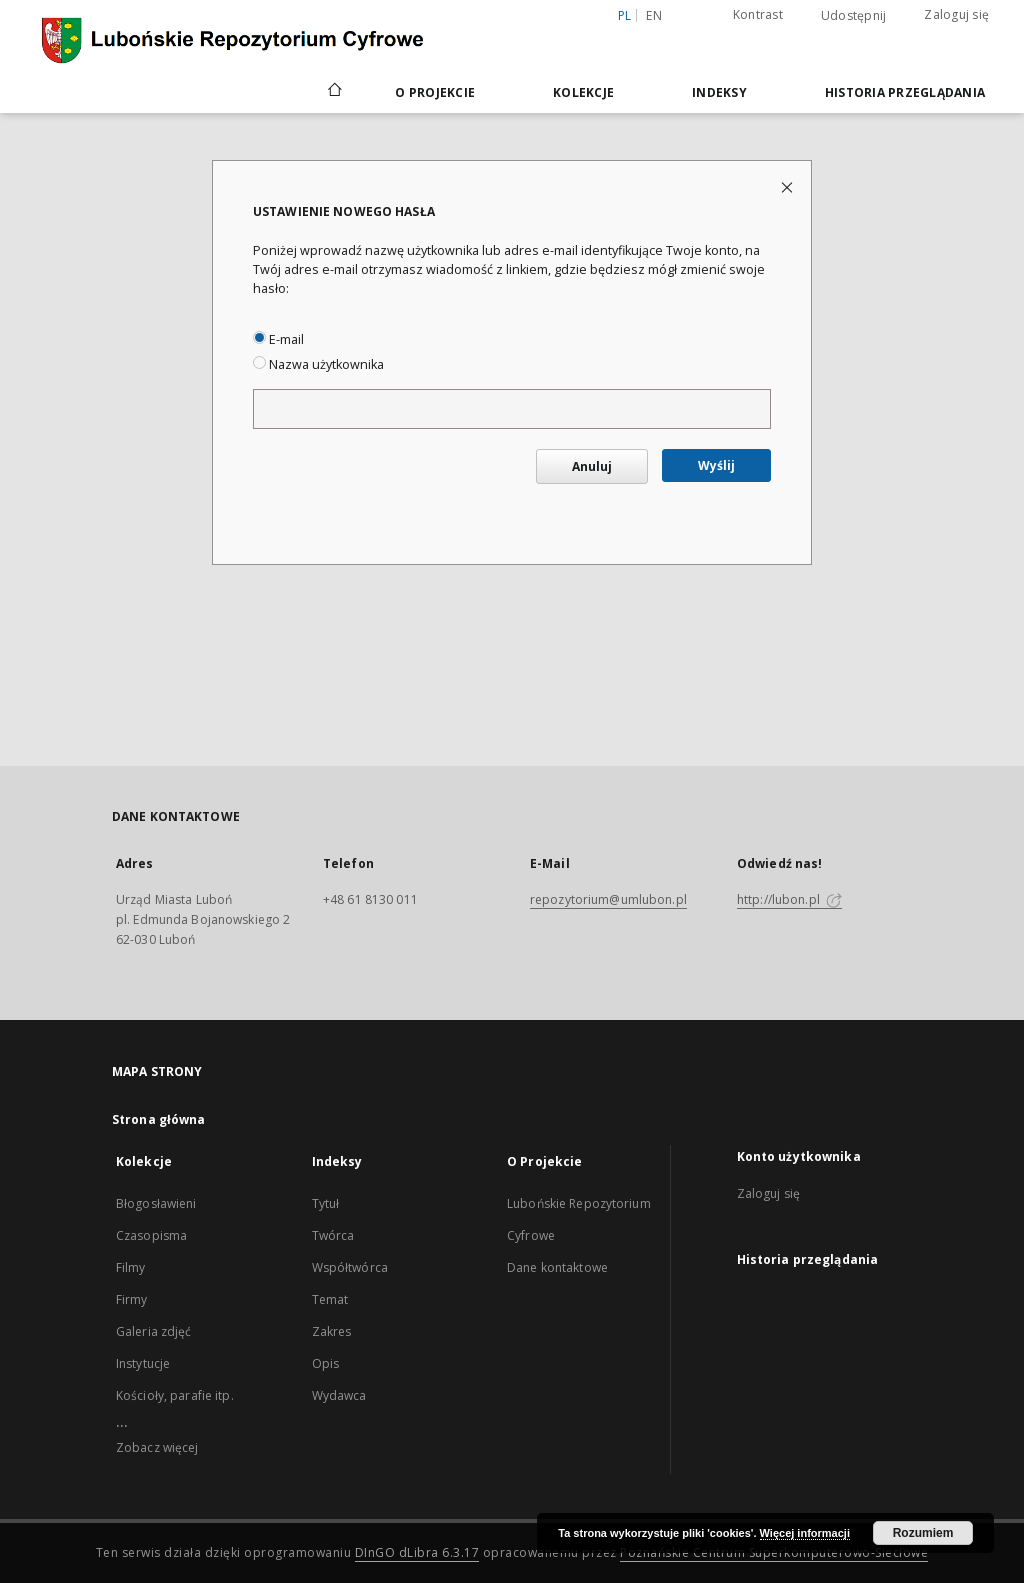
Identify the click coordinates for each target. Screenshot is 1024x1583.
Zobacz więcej (157, 1447)
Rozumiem (923, 1533)
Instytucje (143, 1363)
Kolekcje (583, 92)
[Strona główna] (333, 92)
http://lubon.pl (789, 899)
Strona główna (159, 1119)
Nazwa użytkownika (318, 364)
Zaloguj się (956, 14)
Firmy (132, 1299)
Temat (330, 1299)
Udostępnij (854, 16)
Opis (325, 1363)
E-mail (278, 339)
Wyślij (716, 465)
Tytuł (326, 1203)
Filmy (131, 1267)
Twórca (333, 1235)
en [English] (654, 15)
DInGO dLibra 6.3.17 (417, 1552)
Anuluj (592, 466)
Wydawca (339, 1395)
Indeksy (719, 92)
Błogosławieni (156, 1203)
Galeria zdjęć (154, 1331)
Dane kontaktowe (557, 1267)
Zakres (332, 1331)
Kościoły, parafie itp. (175, 1395)
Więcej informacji (805, 1533)
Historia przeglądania (905, 92)
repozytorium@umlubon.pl (608, 899)
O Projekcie (435, 92)
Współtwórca (350, 1267)
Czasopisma (151, 1235)
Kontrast (758, 14)
